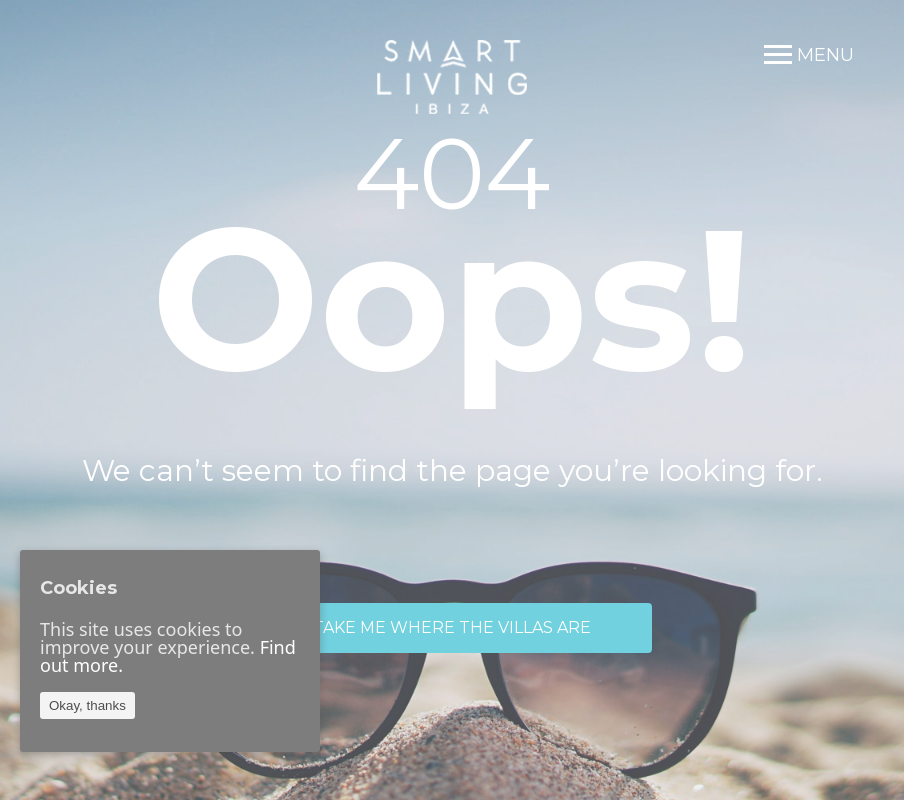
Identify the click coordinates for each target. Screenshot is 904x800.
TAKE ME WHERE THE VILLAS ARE (452, 627)
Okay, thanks (87, 705)
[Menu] (809, 55)
